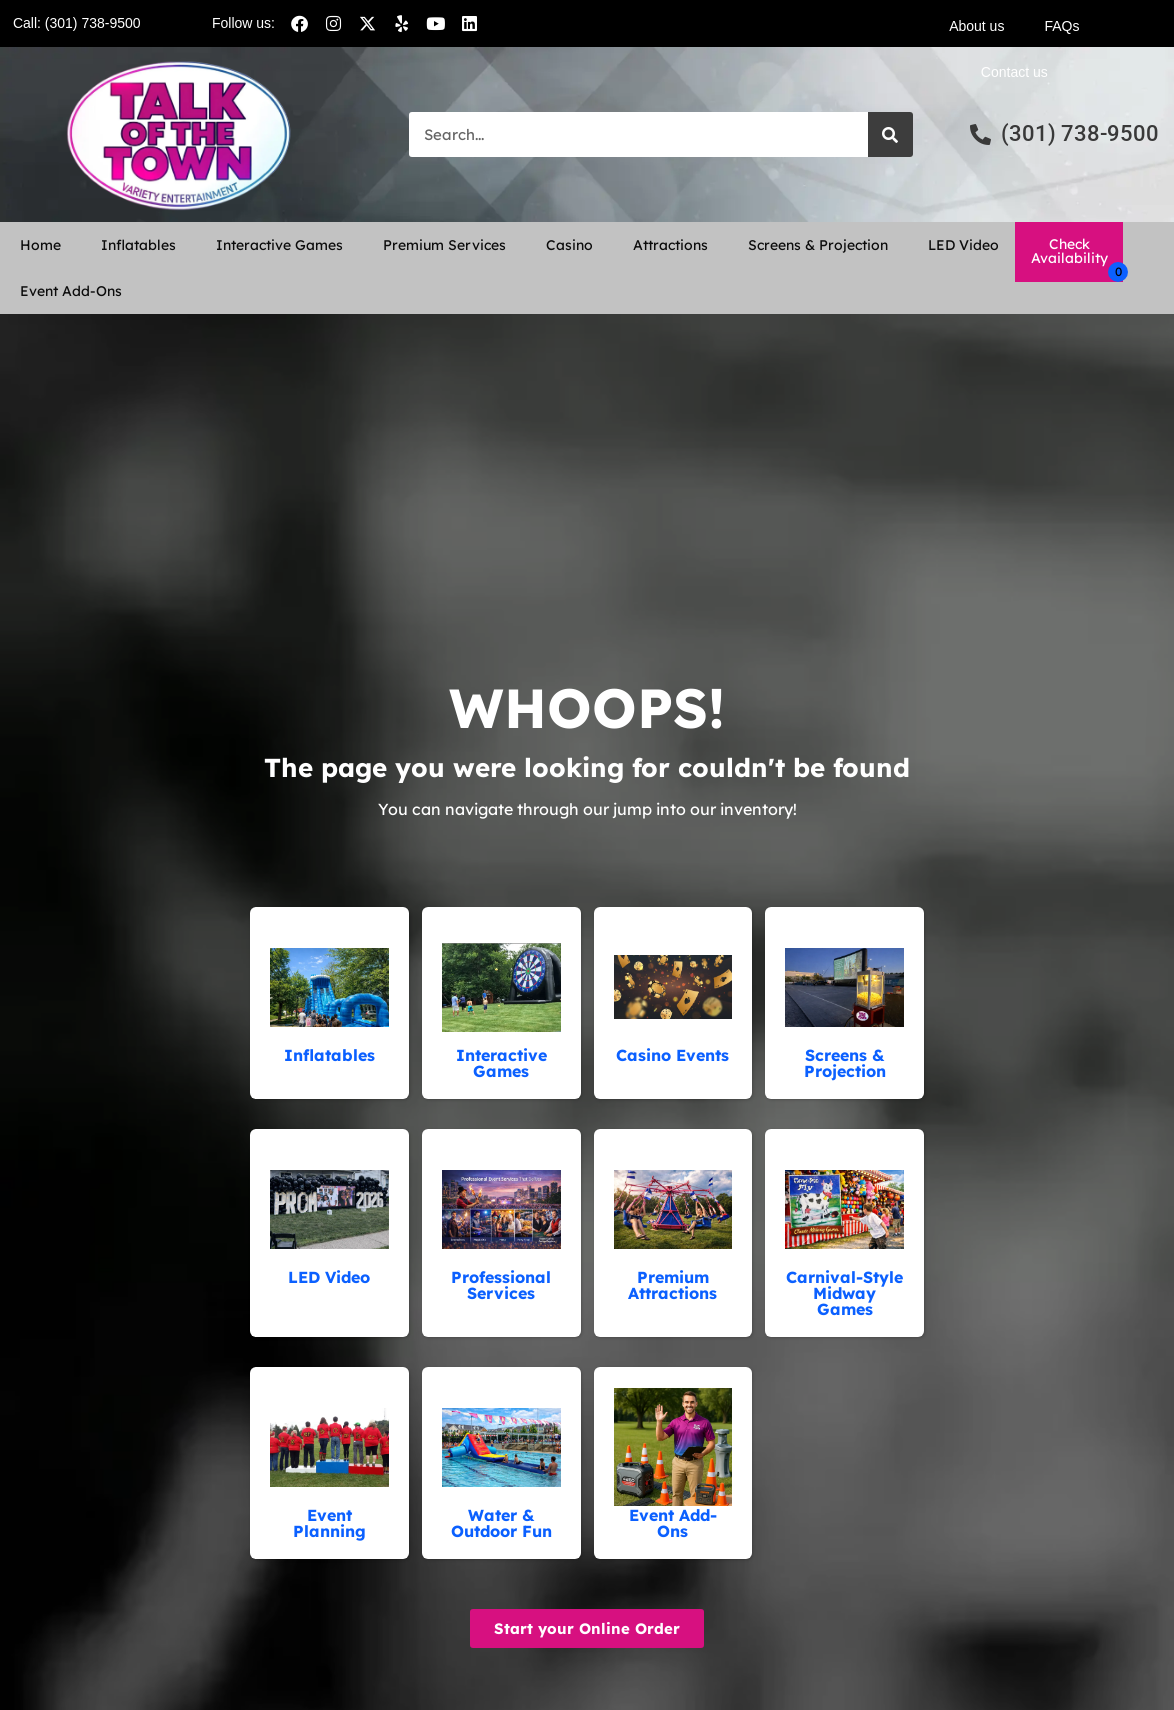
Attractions (670, 245)
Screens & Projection (818, 245)
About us (976, 26)
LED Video (963, 245)
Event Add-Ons (71, 291)
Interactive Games (279, 245)
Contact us (1014, 72)
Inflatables (138, 245)
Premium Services (444, 245)
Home (40, 245)
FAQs (1061, 26)
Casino (569, 245)
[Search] (890, 134)
